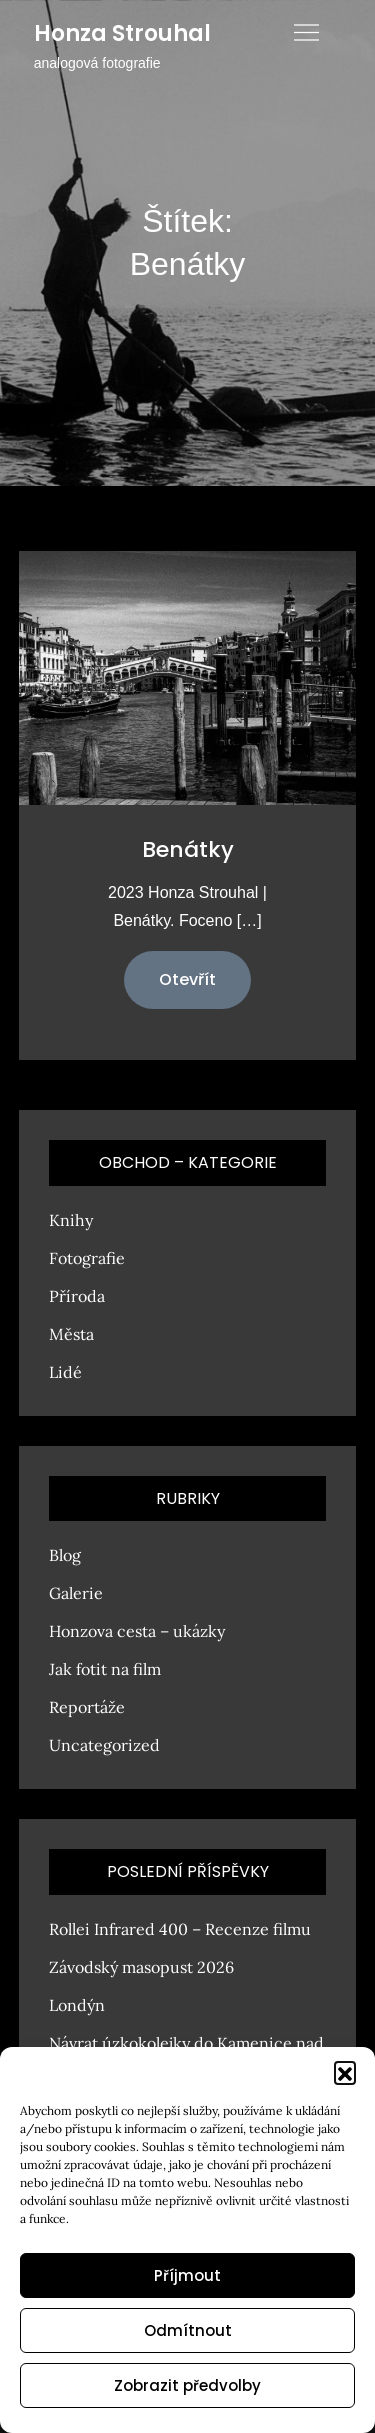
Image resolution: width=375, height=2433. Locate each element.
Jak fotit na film (105, 1669)
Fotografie (87, 1258)
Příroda (77, 1296)
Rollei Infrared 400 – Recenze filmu (180, 1929)
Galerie (76, 1593)
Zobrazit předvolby (187, 2385)
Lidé (65, 1372)
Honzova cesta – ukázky (137, 1631)
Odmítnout (188, 2330)
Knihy (71, 1220)
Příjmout (187, 2275)
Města (71, 1334)
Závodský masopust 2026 (141, 1967)
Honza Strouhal (122, 33)
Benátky (188, 849)
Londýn (77, 2005)
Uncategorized (104, 1745)
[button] (345, 2072)
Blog (65, 1555)
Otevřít (187, 979)
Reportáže (87, 1707)
